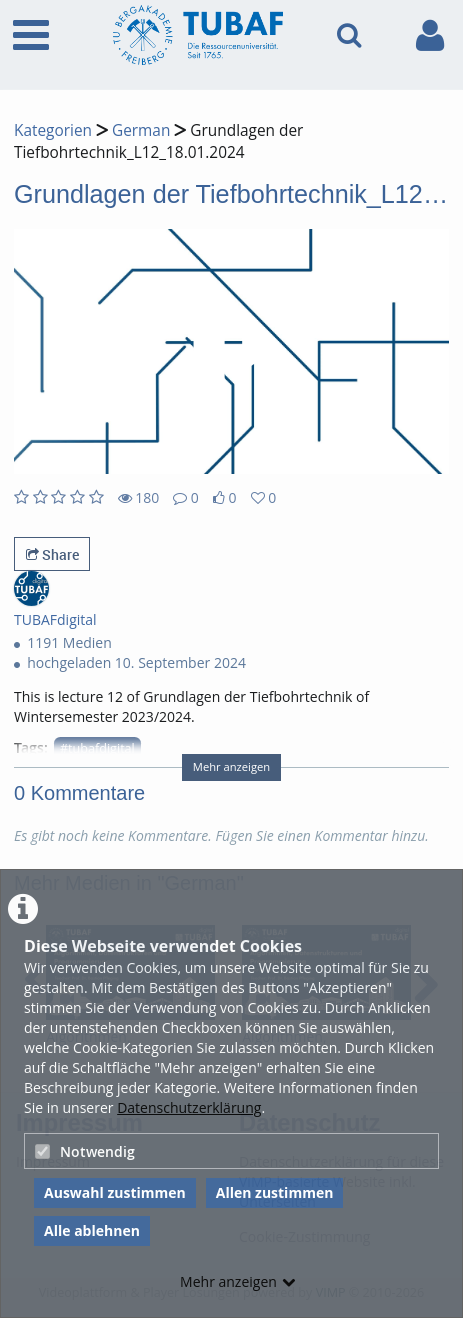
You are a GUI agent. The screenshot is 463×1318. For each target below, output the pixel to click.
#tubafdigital (97, 748)
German (141, 130)
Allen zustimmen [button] (275, 1192)
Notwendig (85, 1151)
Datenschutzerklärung (189, 1107)
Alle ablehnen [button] (92, 1230)
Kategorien (53, 130)
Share (52, 554)
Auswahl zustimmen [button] (115, 1192)
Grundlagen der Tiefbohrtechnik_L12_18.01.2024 (158, 141)
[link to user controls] (430, 35)
